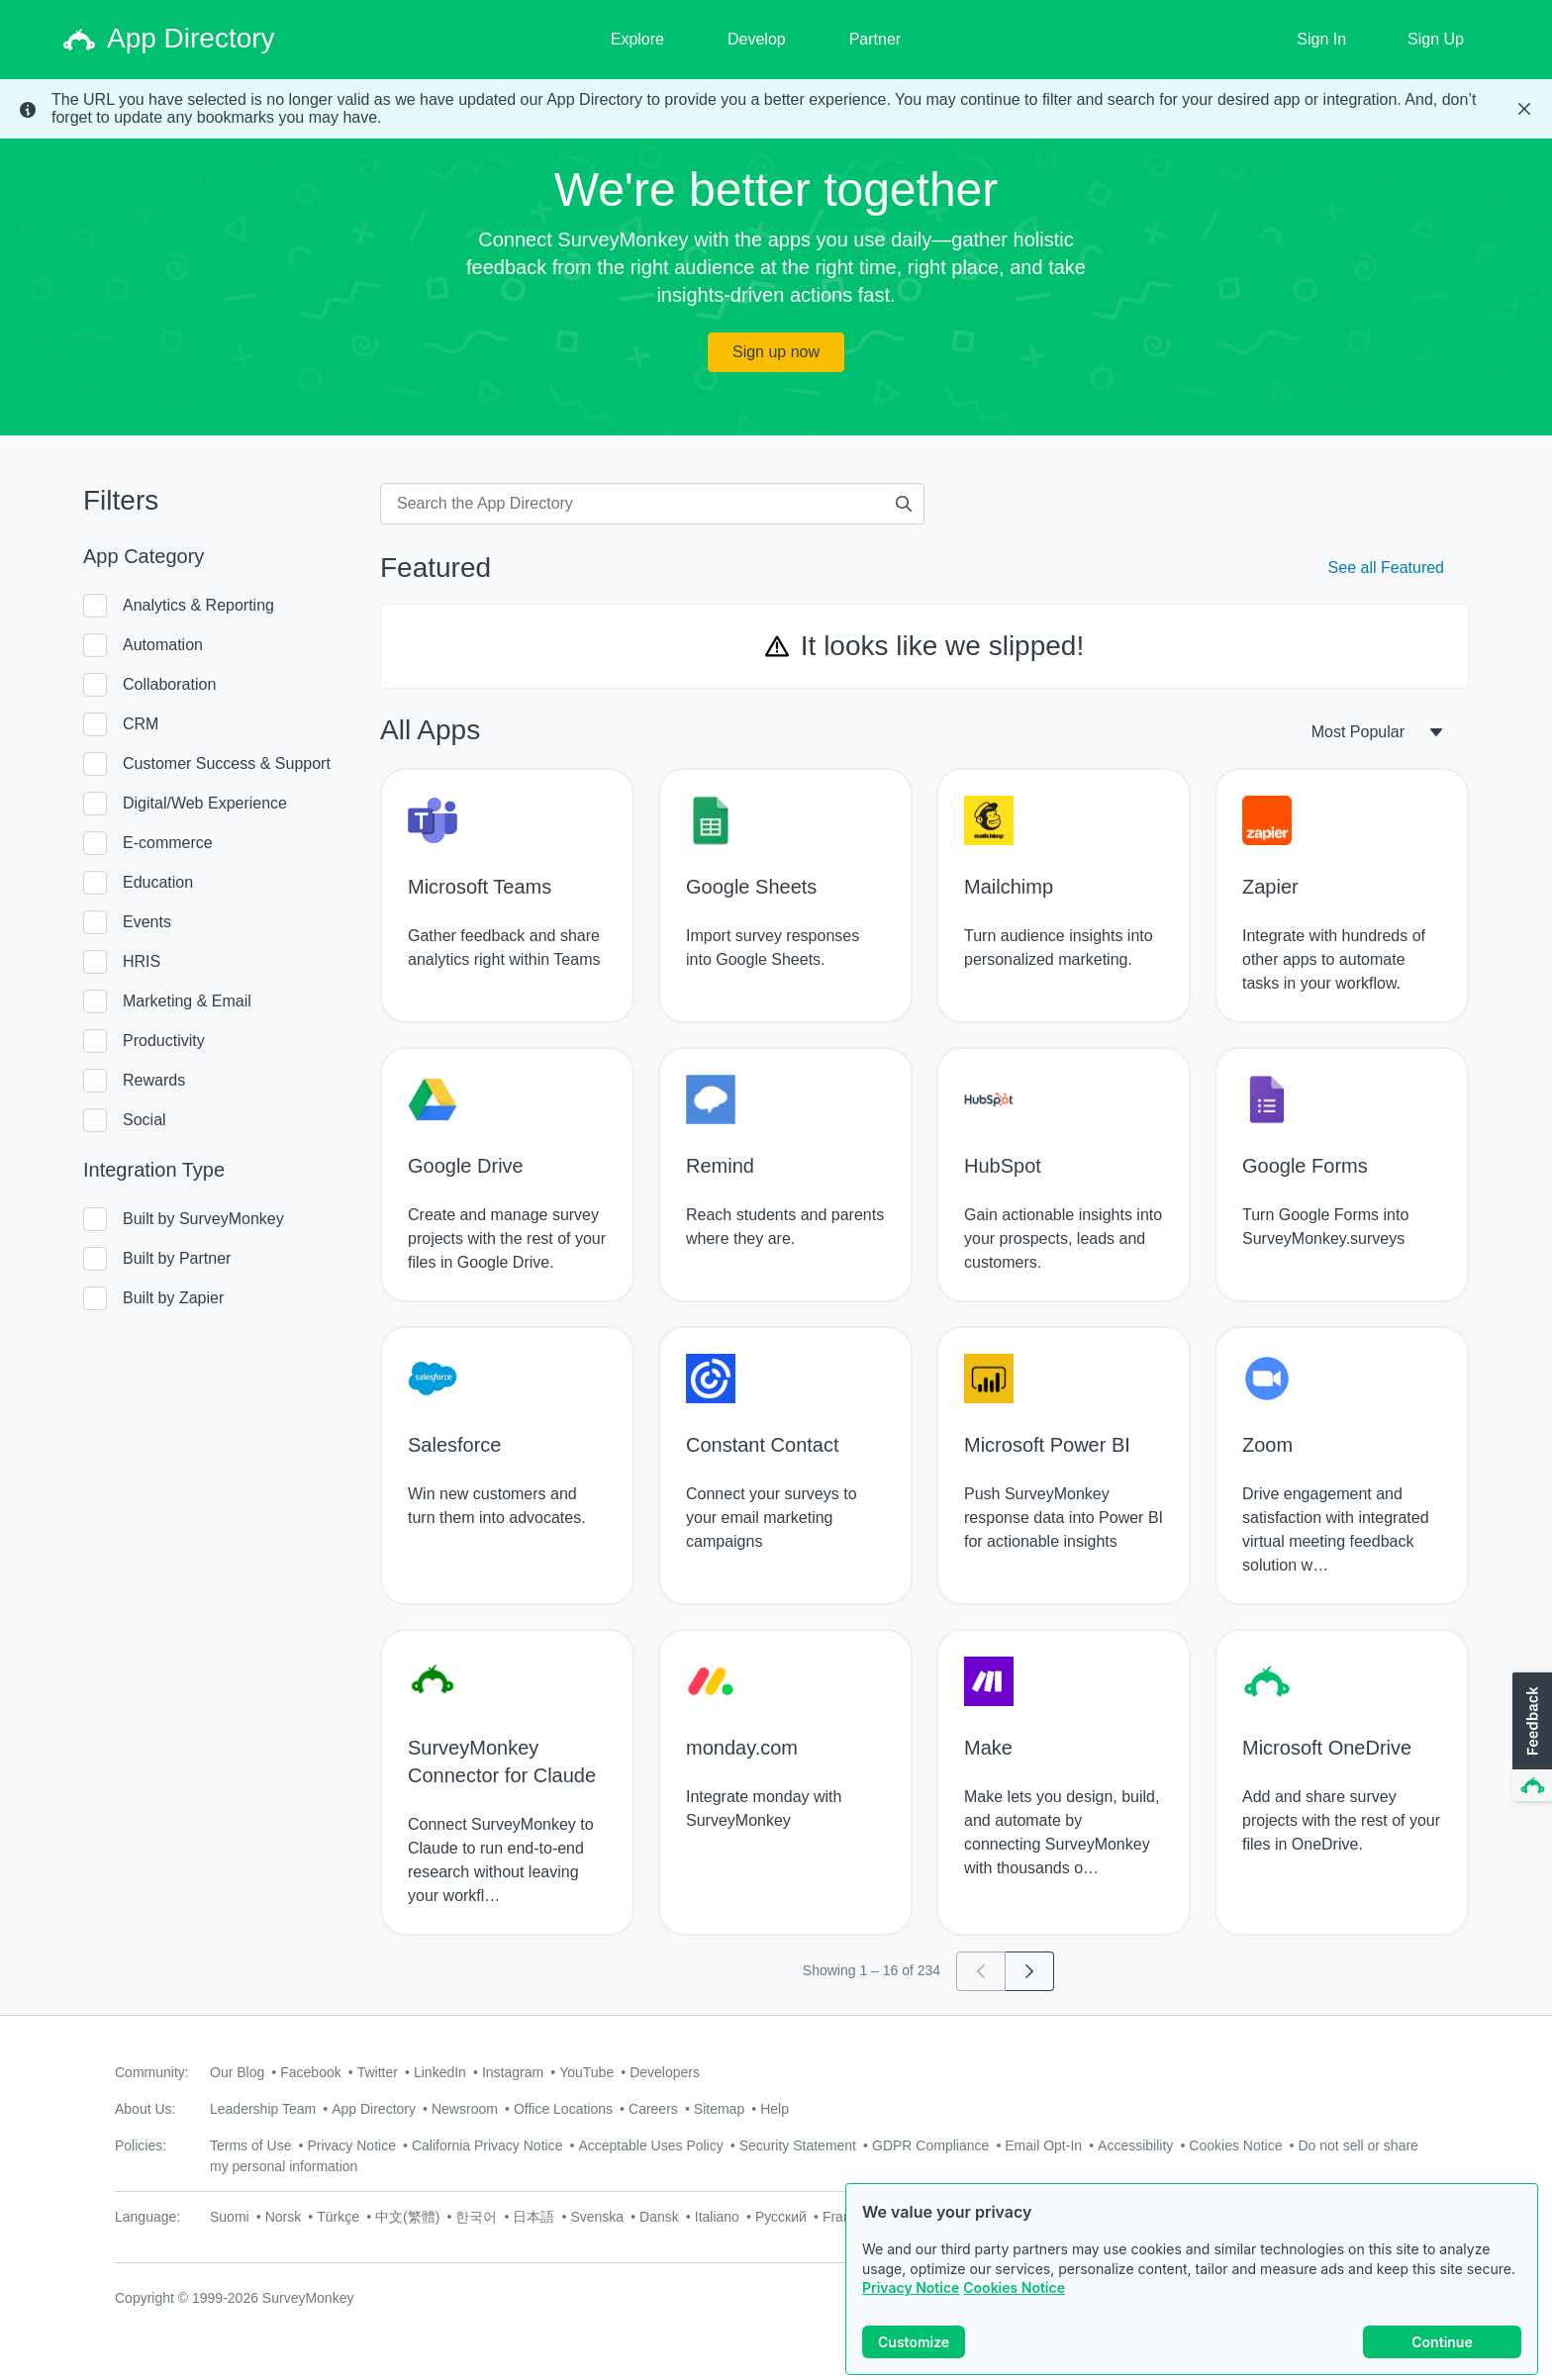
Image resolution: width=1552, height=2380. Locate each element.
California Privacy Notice (487, 2145)
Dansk (659, 2217)
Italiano (717, 2217)
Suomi (229, 2217)
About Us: (145, 2109)
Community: (152, 2072)
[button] (1530, 1737)
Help (774, 2109)
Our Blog (237, 2072)
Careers (653, 2109)
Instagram (512, 2072)
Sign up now (776, 351)
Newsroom (465, 2109)
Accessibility (1135, 2145)
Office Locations (563, 2109)
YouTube (586, 2072)
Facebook (310, 2072)
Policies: (140, 2145)
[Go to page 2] (1030, 1971)
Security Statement (797, 2145)
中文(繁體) (407, 2217)
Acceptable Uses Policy (650, 2145)
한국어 (476, 2217)
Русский (781, 2217)
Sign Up (1435, 39)
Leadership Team (263, 2109)
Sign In (1321, 39)
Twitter (377, 2072)
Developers (665, 2072)
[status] (776, 109)
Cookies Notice (1014, 2303)
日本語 (533, 2217)
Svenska (597, 2217)
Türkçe (338, 2217)
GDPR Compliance (930, 2145)
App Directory (374, 2109)
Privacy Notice (910, 2303)
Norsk (283, 2217)
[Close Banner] (1524, 109)
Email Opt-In (1043, 2145)
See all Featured (1386, 567)
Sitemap (719, 2109)
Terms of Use (250, 2145)
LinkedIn (440, 2072)
